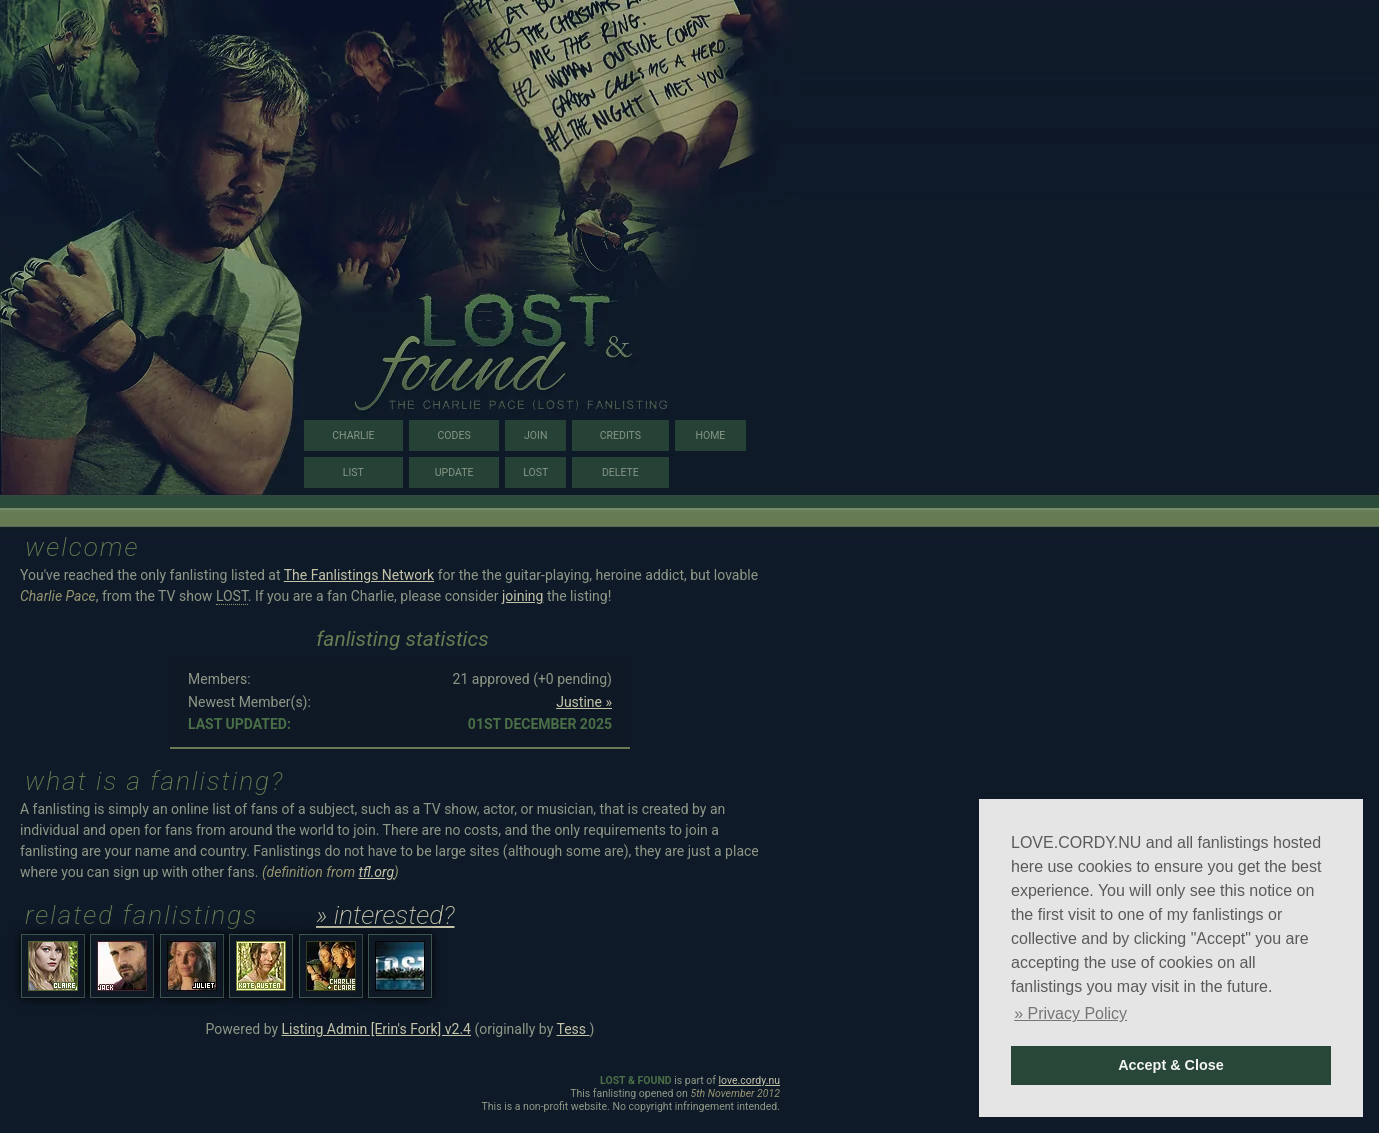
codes (454, 435)
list (353, 472)
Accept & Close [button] (1171, 1065)
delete (620, 472)
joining (522, 596)
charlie (353, 435)
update (454, 472)
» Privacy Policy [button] (1070, 1013)
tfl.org (377, 872)
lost (535, 472)
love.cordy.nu (749, 1080)
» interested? (385, 915)
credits (620, 435)
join (535, 435)
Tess (572, 1029)
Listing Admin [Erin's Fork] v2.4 (376, 1029)
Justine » (584, 702)
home (710, 435)
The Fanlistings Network (359, 575)
